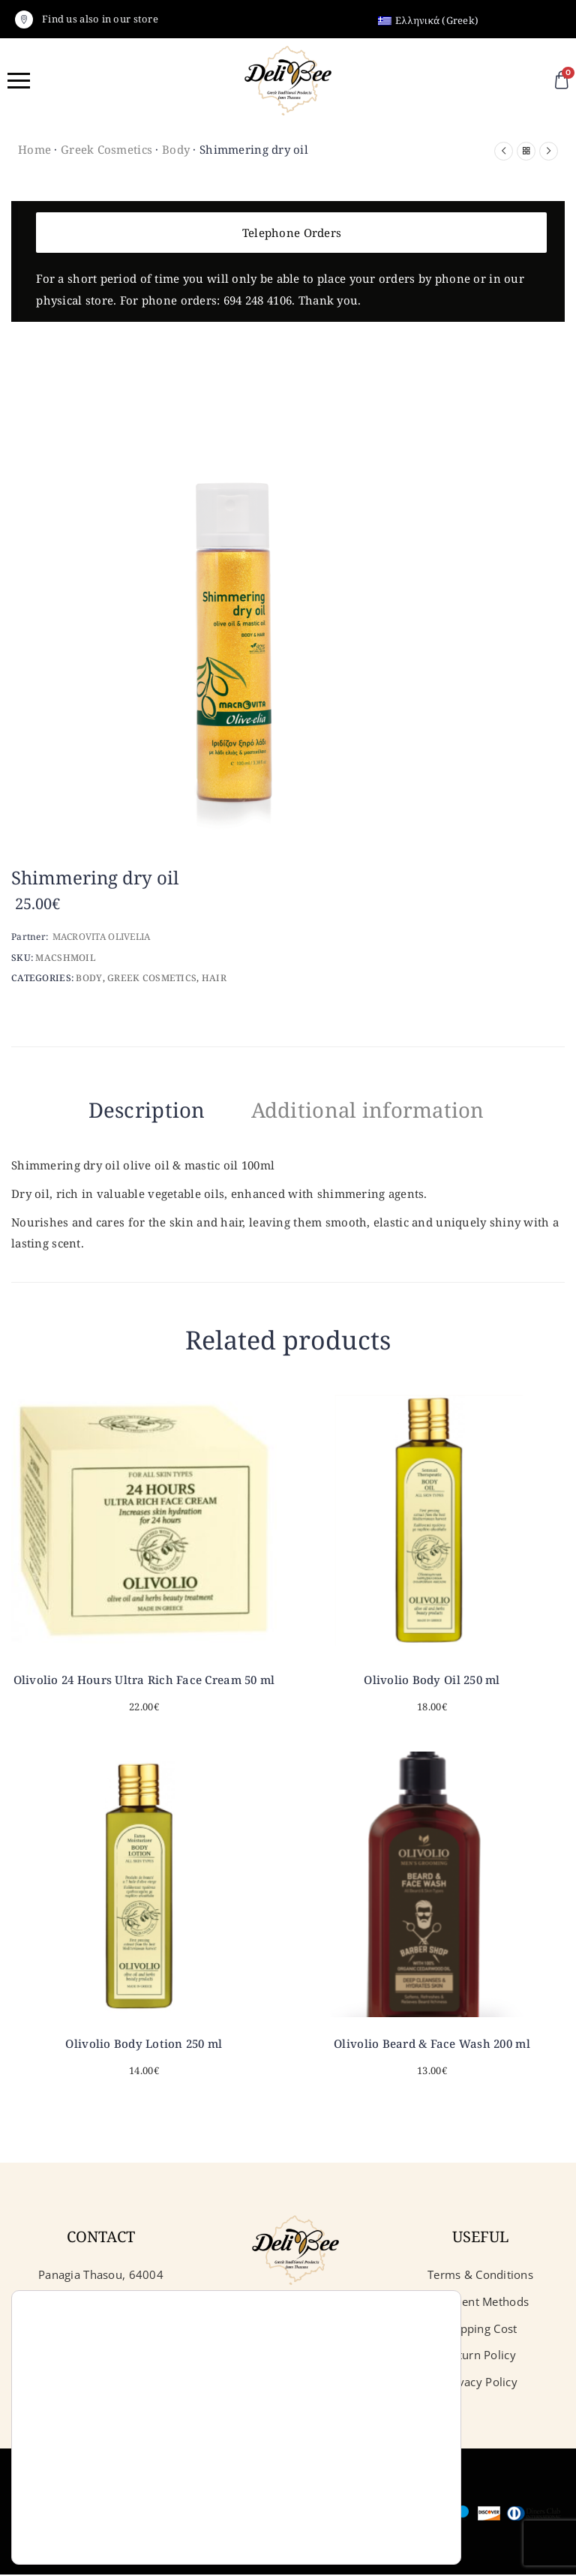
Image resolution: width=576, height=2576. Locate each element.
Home (34, 149)
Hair (214, 977)
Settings (366, 2533)
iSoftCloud (333, 2329)
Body (176, 149)
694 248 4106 (258, 300)
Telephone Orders (291, 232)
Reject (367, 2501)
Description (122, 1109)
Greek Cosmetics (106, 149)
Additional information (381, 1109)
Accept (367, 2470)
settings (181, 2522)
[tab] (123, 1112)
